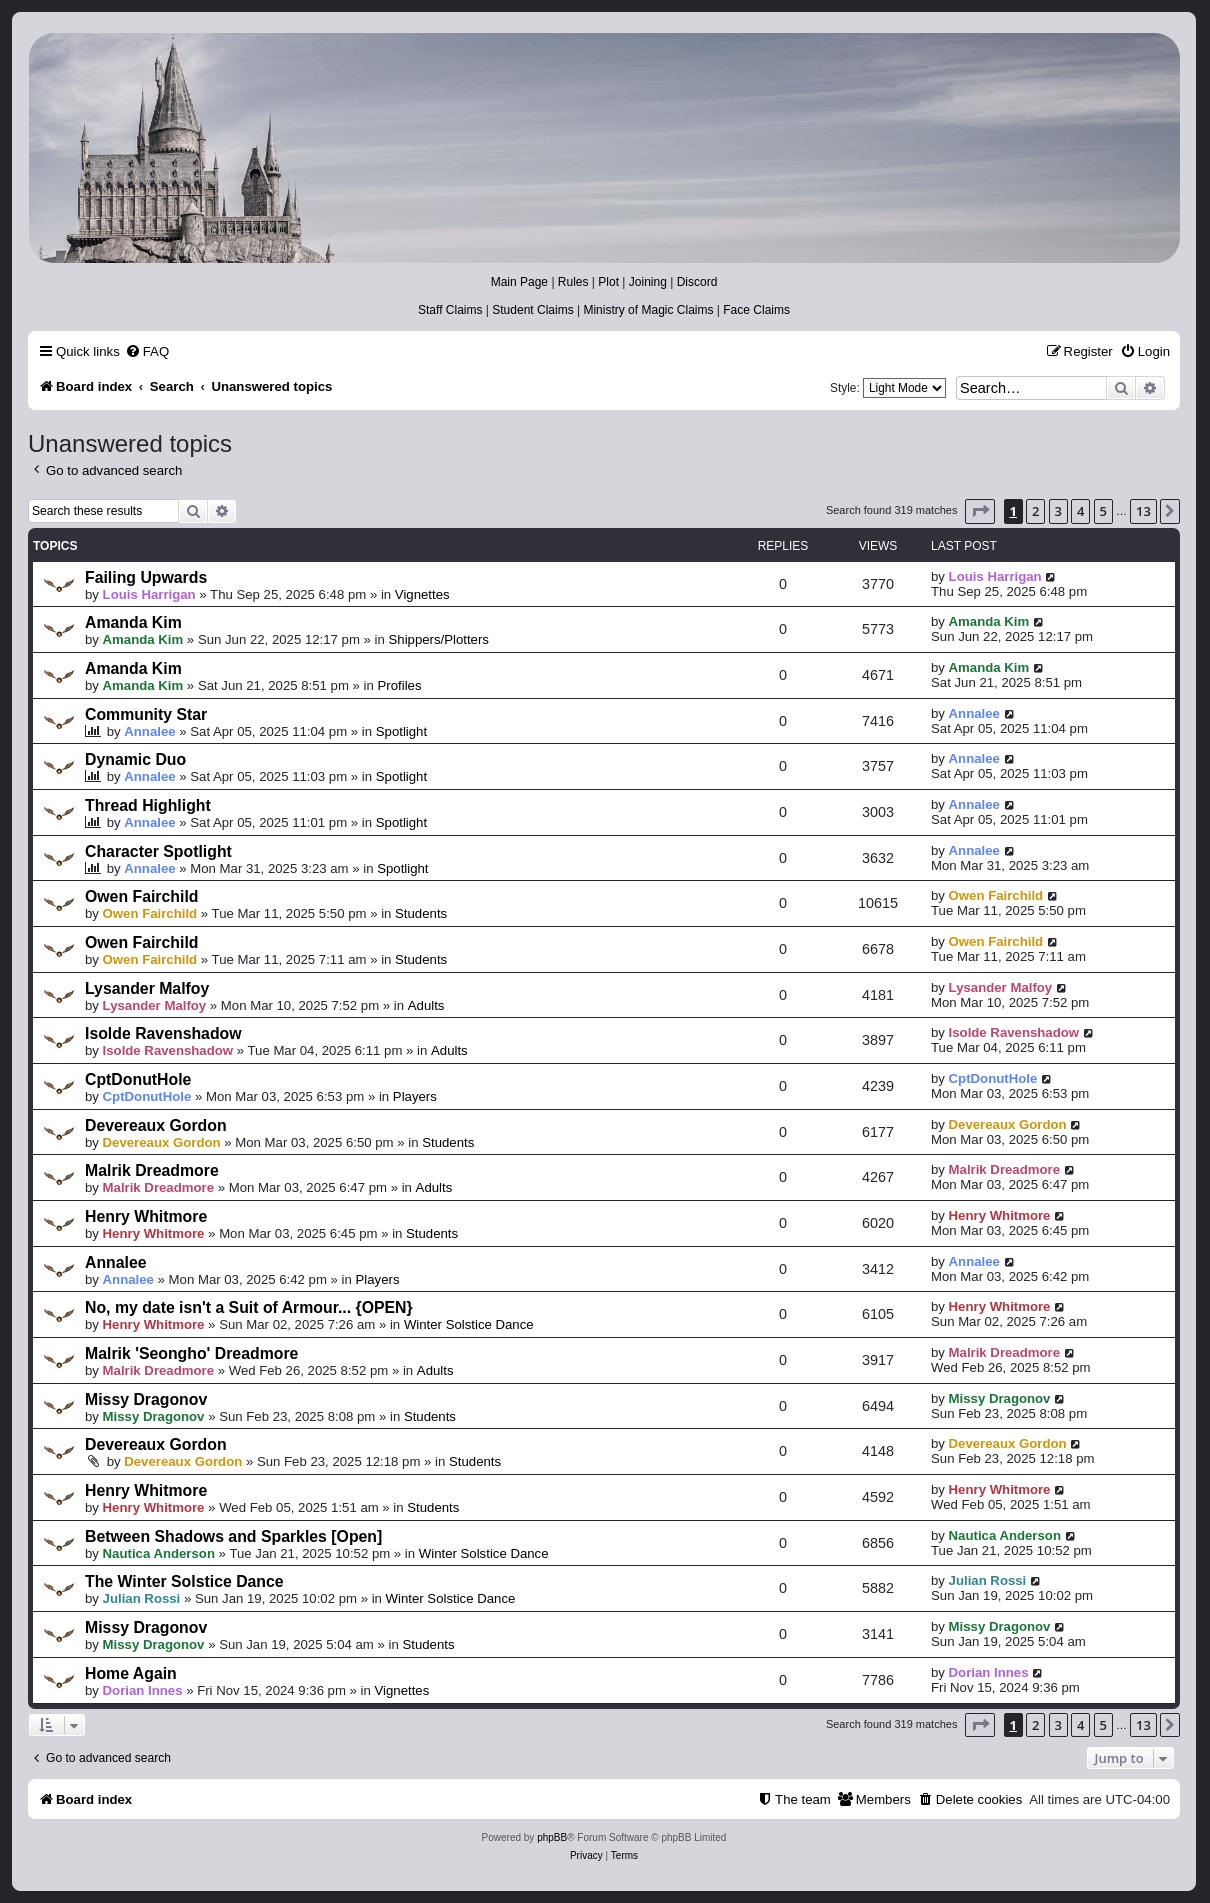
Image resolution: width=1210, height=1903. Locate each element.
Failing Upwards (146, 577)
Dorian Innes (143, 1690)
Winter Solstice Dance (469, 1324)
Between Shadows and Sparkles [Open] (233, 1536)
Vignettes (422, 594)
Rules (573, 282)
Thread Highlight (148, 805)
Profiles (400, 685)
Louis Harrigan (149, 594)
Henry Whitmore (146, 1216)
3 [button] (1058, 511)
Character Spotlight (158, 851)
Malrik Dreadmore (152, 1170)
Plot (608, 282)
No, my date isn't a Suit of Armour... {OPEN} (249, 1307)
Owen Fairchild (141, 896)
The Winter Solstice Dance (184, 1581)
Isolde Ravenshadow (163, 1033)
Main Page (519, 282)
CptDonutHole (138, 1079)
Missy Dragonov (146, 1399)
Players (415, 1096)
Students (421, 913)
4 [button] (1080, 511)
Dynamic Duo (135, 759)
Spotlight (401, 731)
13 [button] (1143, 511)
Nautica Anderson (159, 1553)
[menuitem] (147, 351)
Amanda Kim (133, 622)
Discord (697, 282)
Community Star (146, 714)
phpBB (552, 1837)
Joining (648, 282)
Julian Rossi (142, 1598)
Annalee (149, 731)
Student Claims (532, 310)
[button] (980, 511)
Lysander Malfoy (147, 988)
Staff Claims (450, 310)
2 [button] (1035, 511)
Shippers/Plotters (439, 639)
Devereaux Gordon (156, 1125)
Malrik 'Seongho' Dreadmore (191, 1353)
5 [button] (1103, 511)
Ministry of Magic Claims (648, 310)
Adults (426, 1005)
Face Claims (756, 310)
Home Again (131, 1673)
